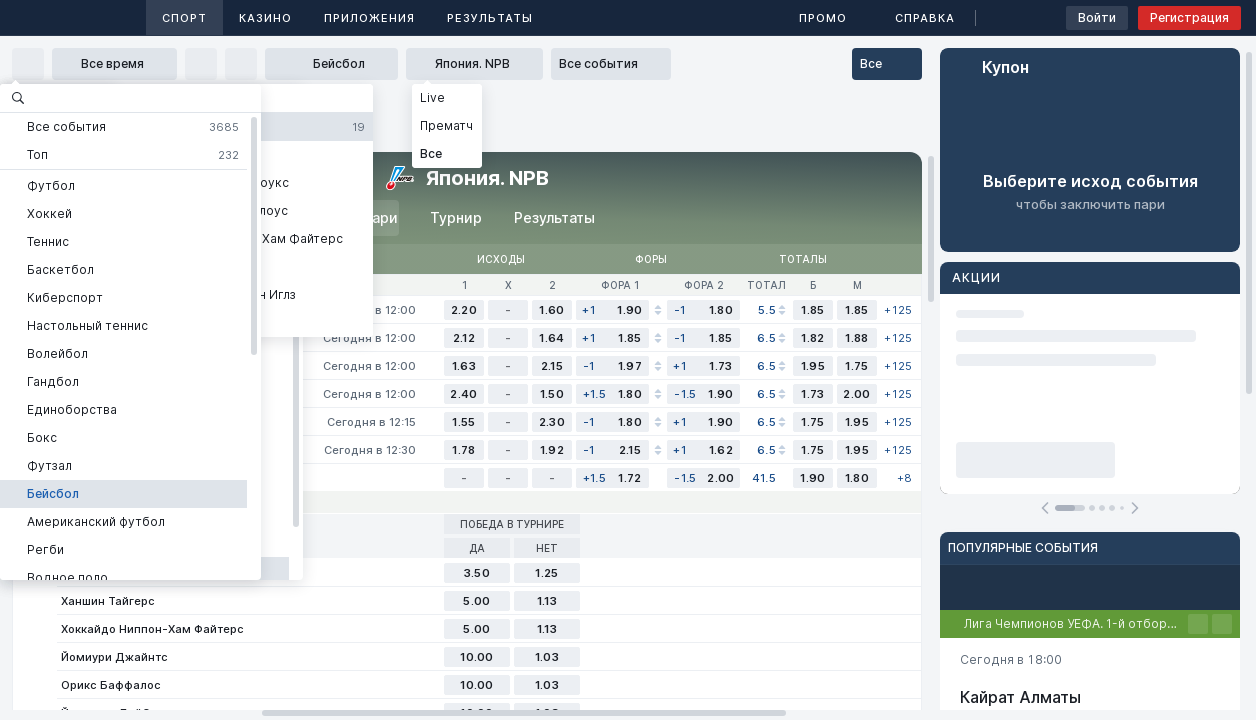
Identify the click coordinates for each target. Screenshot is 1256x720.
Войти (1097, 17)
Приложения (369, 18)
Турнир (456, 217)
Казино (265, 18)
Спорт (184, 18)
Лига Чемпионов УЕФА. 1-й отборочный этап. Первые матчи (1076, 623)
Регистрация (1189, 17)
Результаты (490, 18)
